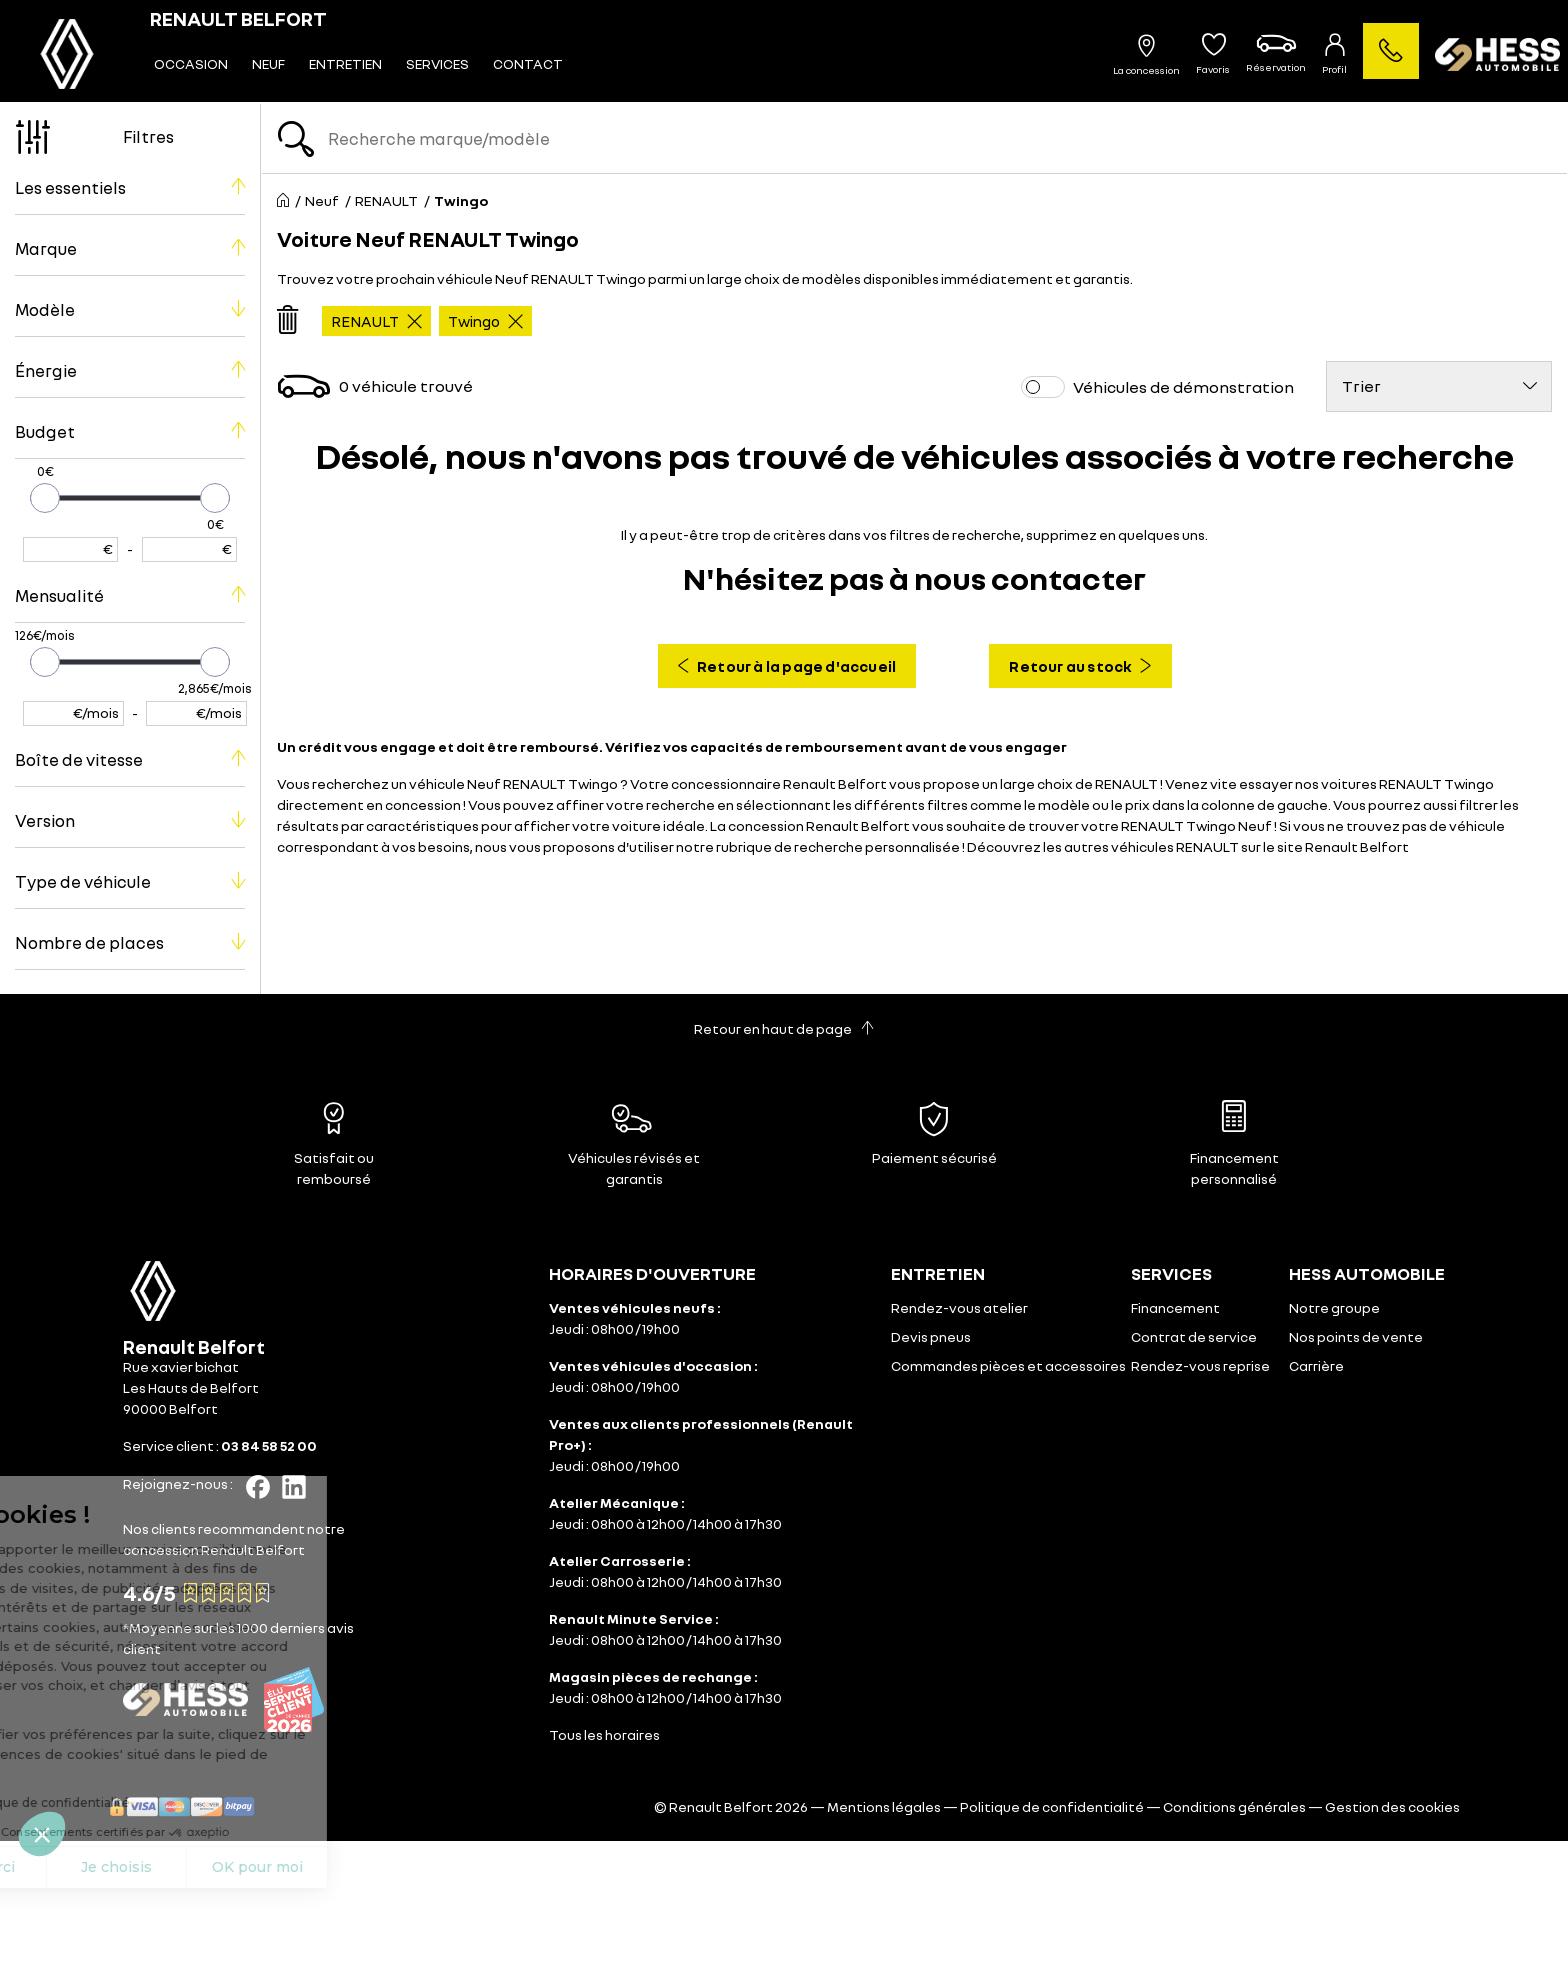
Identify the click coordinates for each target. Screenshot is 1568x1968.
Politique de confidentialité (1052, 1806)
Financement (1175, 1307)
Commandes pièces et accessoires (1008, 1365)
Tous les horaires (604, 1734)
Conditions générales (1234, 1806)
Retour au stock (1080, 666)
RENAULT (376, 321)
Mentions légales (884, 1806)
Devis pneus (931, 1336)
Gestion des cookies (1392, 1806)
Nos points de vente (1356, 1336)
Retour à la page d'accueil (787, 666)
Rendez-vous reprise (1200, 1365)
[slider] (45, 498)
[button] (42, 1834)
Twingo (485, 321)
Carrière (1316, 1365)
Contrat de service (1194, 1336)
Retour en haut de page (784, 1028)
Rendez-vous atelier (959, 1307)
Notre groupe (1334, 1307)
